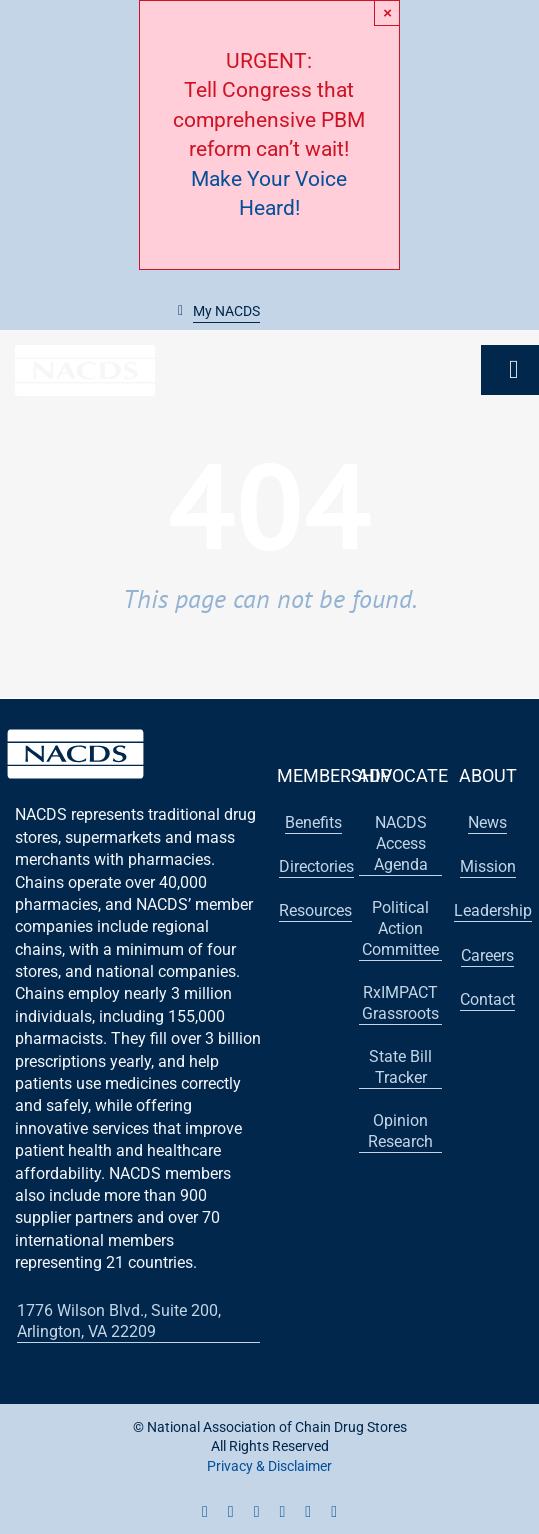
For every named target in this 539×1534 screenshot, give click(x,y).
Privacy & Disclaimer (269, 1466)
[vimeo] (334, 1512)
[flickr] (308, 1512)
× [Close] (387, 12)
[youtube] (257, 1512)
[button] (219, 311)
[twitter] (231, 1512)
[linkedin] (283, 1512)
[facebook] (205, 1512)
